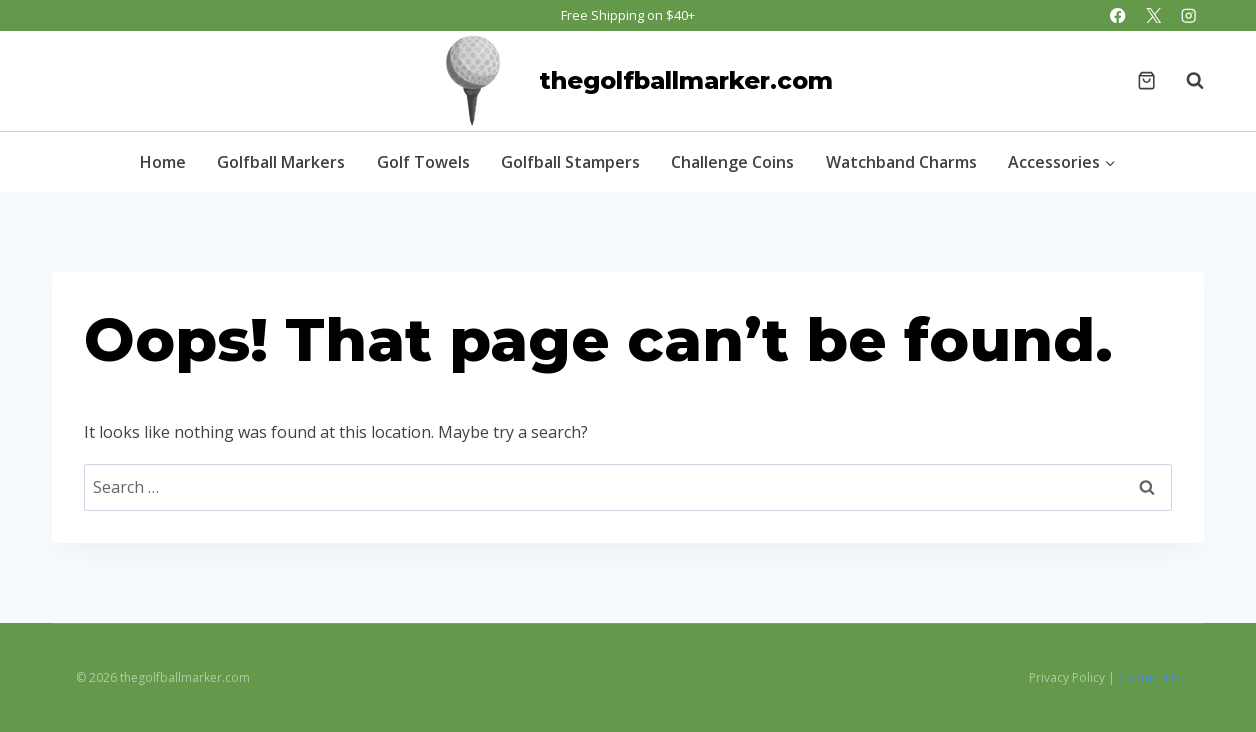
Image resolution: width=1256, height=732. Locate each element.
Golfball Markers (281, 162)
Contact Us (1149, 677)
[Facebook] (1118, 15)
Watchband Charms (901, 162)
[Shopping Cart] (1146, 80)
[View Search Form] (1185, 81)
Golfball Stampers (570, 162)
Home (163, 162)
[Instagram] (1188, 15)
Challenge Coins (732, 162)
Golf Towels (423, 162)
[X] (1153, 15)
